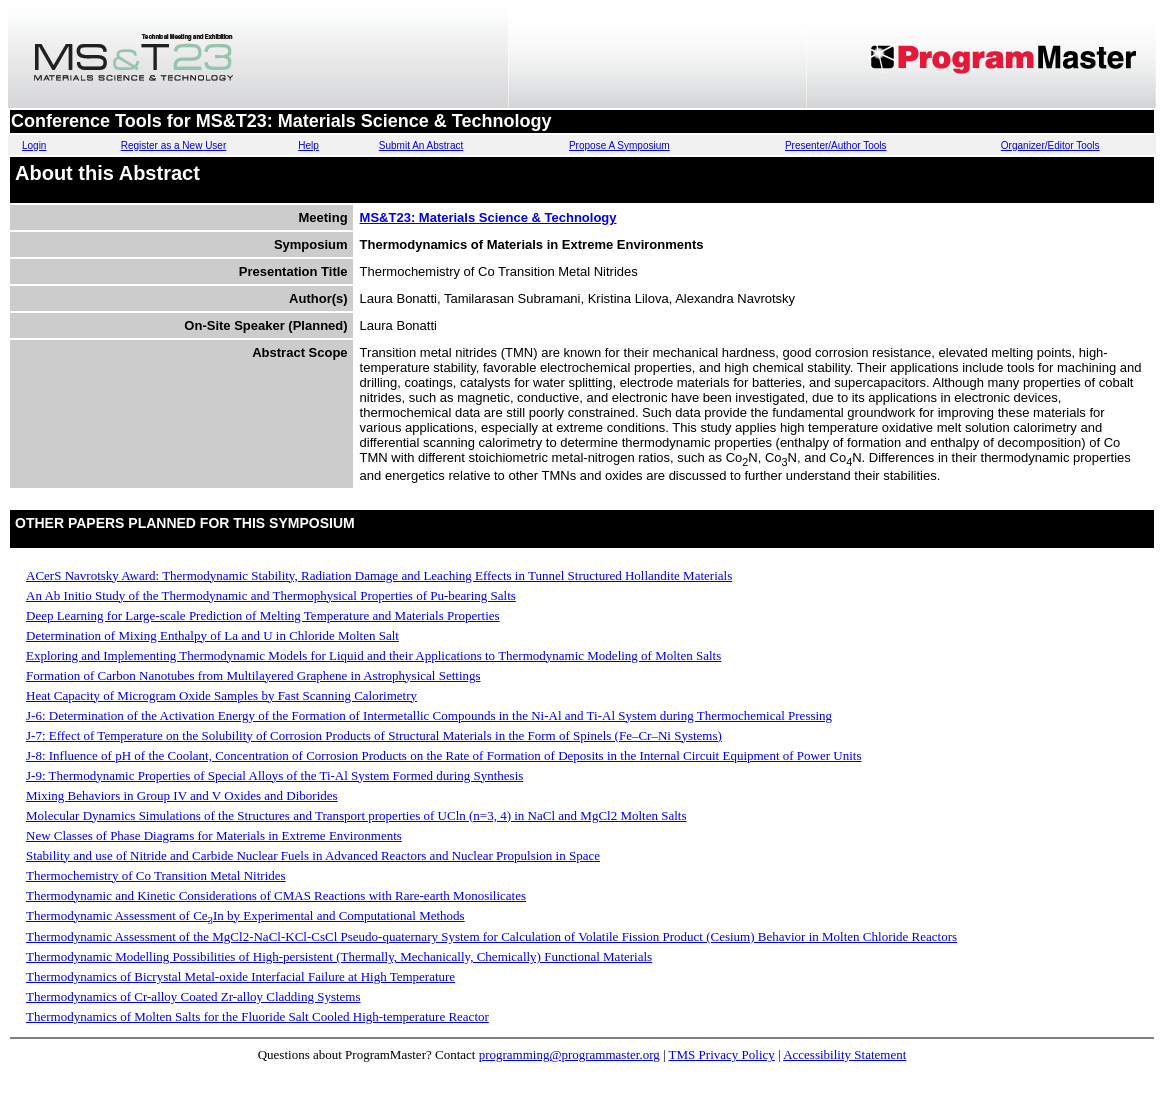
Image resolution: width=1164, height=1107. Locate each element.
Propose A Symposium (619, 145)
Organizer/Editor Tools (1050, 145)
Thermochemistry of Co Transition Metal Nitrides (156, 875)
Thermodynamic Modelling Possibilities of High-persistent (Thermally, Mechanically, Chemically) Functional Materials (339, 956)
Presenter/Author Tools (836, 145)
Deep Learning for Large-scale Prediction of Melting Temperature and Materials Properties (263, 615)
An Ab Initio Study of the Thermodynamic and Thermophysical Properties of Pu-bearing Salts (271, 595)
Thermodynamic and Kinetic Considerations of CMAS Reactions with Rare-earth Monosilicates (276, 895)
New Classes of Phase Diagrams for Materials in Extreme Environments (214, 835)
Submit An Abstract (421, 145)
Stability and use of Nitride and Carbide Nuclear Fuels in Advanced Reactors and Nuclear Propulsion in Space (313, 855)
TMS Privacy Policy (722, 1054)
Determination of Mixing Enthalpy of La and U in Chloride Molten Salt (212, 635)
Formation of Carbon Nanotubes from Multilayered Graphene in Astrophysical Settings (253, 675)
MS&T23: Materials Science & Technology (488, 217)
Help (308, 145)
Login (34, 145)
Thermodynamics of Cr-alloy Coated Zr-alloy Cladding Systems (193, 996)
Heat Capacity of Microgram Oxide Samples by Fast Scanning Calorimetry (221, 695)
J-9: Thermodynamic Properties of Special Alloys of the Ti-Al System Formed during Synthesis (274, 775)
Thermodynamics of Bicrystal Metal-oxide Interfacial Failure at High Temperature (240, 976)
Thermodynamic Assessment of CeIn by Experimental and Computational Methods (245, 915)
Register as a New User (174, 145)
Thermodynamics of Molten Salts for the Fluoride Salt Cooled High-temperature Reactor (257, 1016)
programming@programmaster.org (569, 1054)
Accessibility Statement (844, 1054)
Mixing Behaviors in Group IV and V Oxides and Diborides (182, 795)
